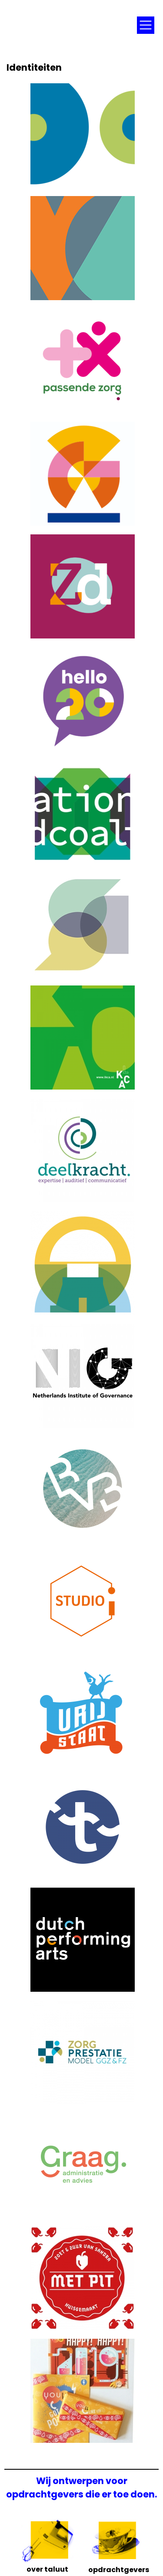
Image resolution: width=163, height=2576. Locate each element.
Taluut (67, 22)
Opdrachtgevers (115, 2567)
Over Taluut (47, 2566)
